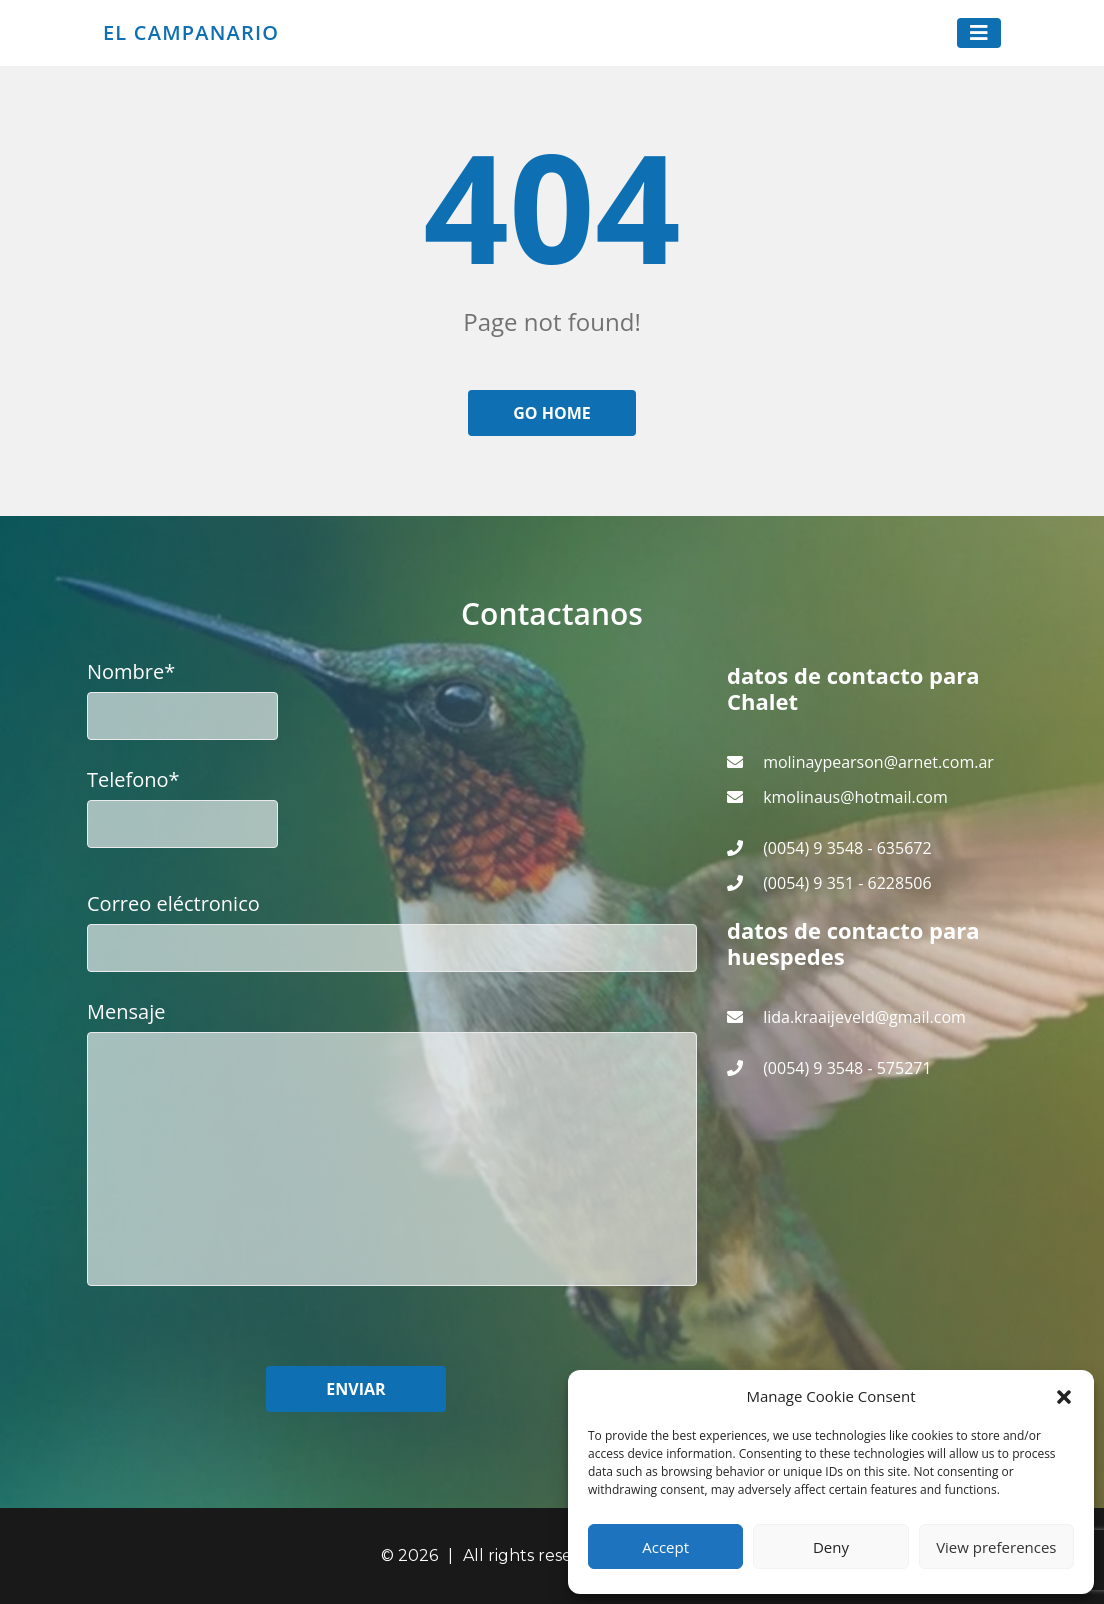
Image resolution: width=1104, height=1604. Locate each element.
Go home (552, 413)
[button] (1064, 1396)
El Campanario (191, 33)
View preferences (996, 1547)
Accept (665, 1547)
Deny (831, 1547)
